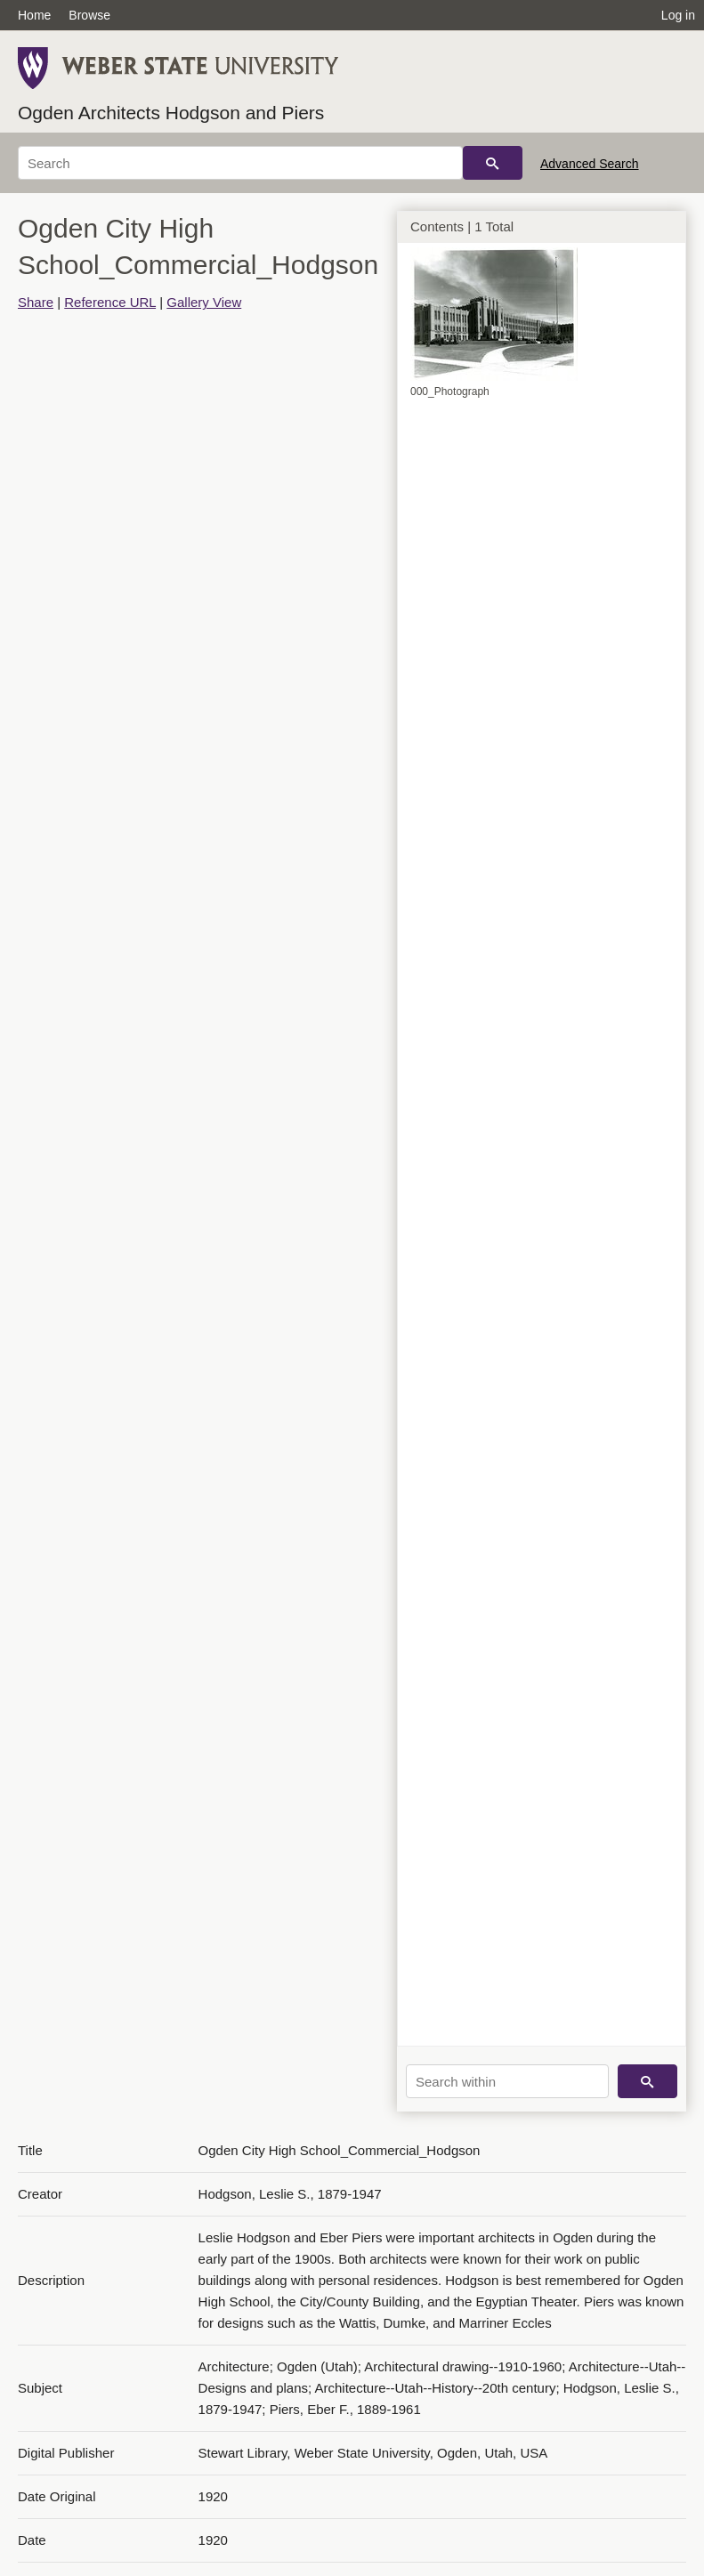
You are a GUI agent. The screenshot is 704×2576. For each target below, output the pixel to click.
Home (34, 15)
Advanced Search (589, 164)
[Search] (240, 163)
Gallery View (203, 302)
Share (35, 302)
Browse (89, 15)
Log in (678, 15)
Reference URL (110, 302)
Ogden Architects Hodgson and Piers (171, 112)
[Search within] (507, 2081)
